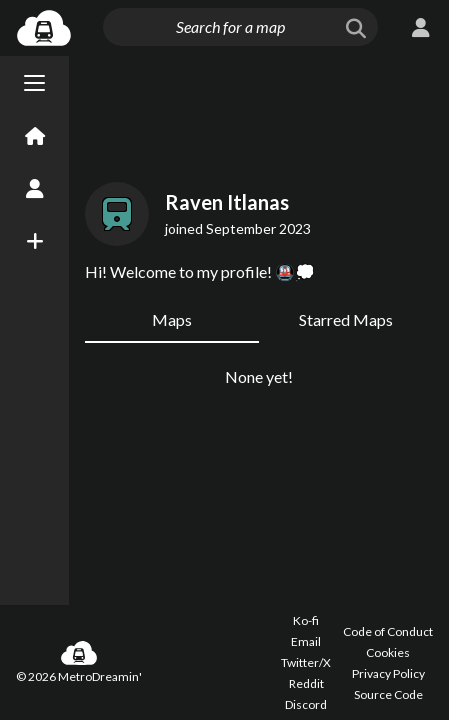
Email (306, 641)
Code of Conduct (388, 631)
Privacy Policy (388, 673)
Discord (306, 704)
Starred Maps (346, 319)
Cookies (388, 652)
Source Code (388, 694)
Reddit (306, 683)
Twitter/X (306, 662)
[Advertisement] (259, 115)
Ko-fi (306, 620)
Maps (172, 319)
